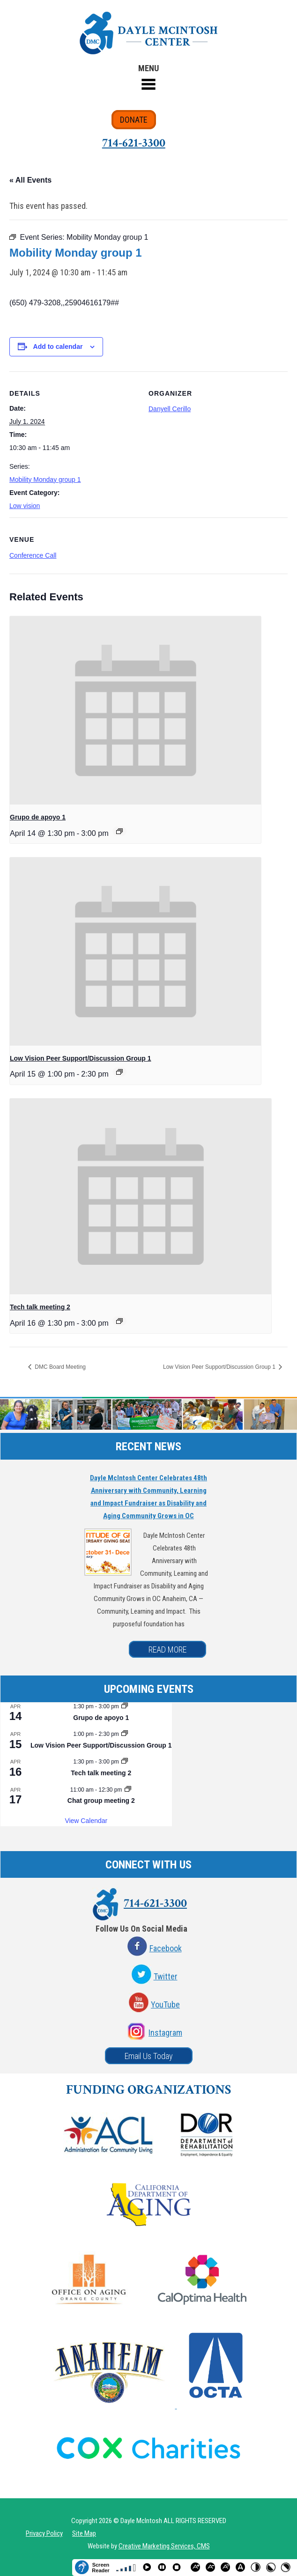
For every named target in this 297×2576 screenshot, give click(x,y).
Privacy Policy (44, 2533)
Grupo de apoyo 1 (38, 817)
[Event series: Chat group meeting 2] (128, 1789)
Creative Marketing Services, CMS (164, 2546)
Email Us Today (149, 2056)
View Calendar (86, 1820)
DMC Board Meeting (59, 1367)
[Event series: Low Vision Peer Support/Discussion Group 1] (119, 1072)
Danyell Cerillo (169, 409)
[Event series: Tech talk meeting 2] (119, 1321)
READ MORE (167, 1649)
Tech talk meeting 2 (40, 1307)
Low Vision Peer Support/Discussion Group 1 (80, 1058)
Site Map (84, 2533)
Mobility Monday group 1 (45, 479)
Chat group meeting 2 (101, 1800)
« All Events (30, 180)
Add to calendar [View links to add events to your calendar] (58, 346)
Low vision (24, 505)
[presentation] (135, 710)
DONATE (134, 120)
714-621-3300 (133, 143)
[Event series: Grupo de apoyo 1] (119, 831)
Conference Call (32, 555)
